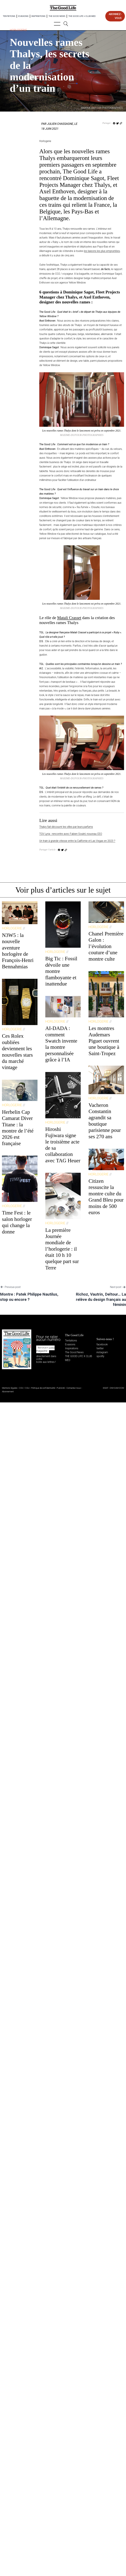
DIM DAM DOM (117, 1388)
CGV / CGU (24, 1388)
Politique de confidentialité (43, 1388)
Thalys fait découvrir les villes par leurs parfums (66, 826)
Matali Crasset (69, 617)
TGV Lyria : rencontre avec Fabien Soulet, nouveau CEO (70, 833)
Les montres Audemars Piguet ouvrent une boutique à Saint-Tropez (104, 1040)
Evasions (23, 16)
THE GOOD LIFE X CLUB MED (78, 1358)
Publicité (61, 1388)
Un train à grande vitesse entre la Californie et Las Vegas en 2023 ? (77, 840)
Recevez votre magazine (45, 1349)
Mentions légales (9, 1388)
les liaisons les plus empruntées (102, 251)
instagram (102, 1352)
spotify (100, 1356)
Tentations (9, 16)
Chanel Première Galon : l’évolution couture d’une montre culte (106, 946)
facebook (102, 1344)
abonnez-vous (115, 16)
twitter (100, 1348)
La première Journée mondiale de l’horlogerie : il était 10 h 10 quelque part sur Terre (62, 1249)
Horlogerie (18, 30)
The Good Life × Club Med (82, 16)
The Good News (56, 16)
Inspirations (38, 16)
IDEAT (105, 1388)
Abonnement (8, 1391)
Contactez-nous (73, 1388)
